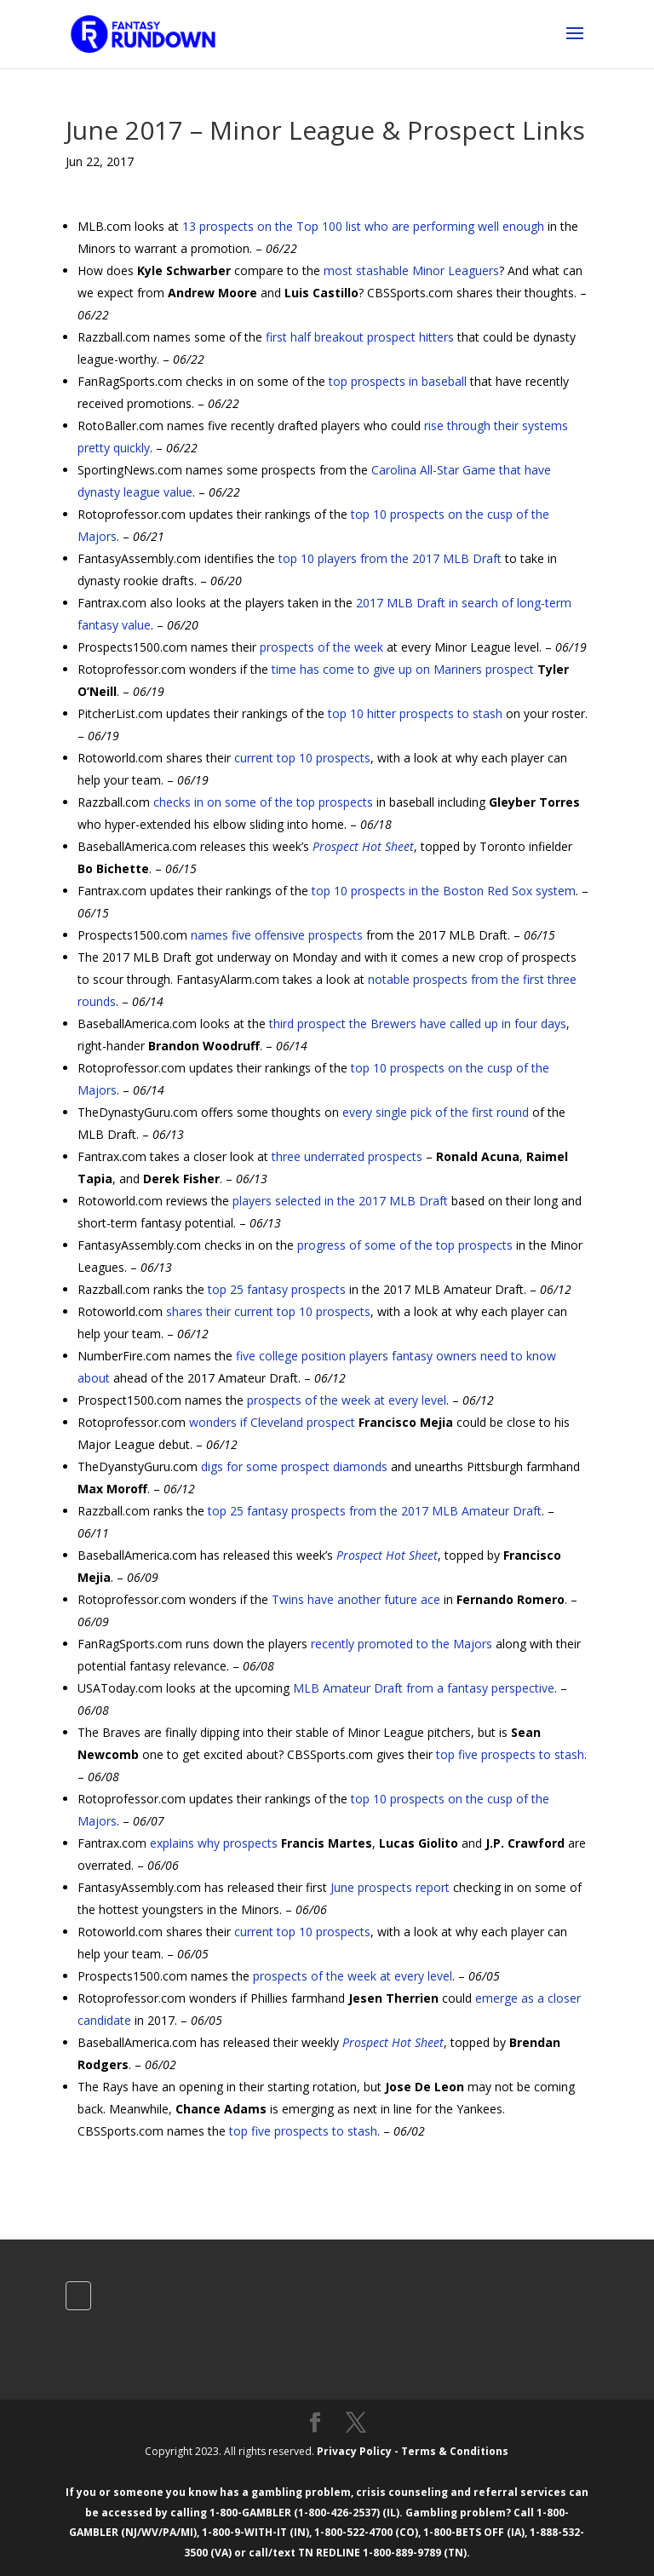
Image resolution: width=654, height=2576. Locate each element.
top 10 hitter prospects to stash (415, 713)
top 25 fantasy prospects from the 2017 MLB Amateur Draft (375, 1511)
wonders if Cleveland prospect (272, 1422)
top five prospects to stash (510, 1754)
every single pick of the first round (435, 1112)
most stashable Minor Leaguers (411, 270)
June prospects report (390, 1887)
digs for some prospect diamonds (294, 1466)
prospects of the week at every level (346, 1400)
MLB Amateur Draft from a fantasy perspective (423, 1688)
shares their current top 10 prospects (268, 1311)
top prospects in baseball (398, 381)
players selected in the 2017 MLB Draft (340, 1201)
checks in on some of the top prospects (263, 802)
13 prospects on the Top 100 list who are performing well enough (363, 226)
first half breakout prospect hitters (360, 337)
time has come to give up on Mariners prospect (403, 669)
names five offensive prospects (277, 935)
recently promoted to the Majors (401, 1644)
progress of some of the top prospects (405, 1245)
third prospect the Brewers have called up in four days (417, 1023)
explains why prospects (214, 1843)
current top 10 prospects (302, 758)
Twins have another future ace (356, 1599)
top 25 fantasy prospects (277, 1289)
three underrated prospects (347, 1156)
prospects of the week (321, 647)
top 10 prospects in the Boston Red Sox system (444, 891)
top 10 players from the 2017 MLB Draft (390, 558)
